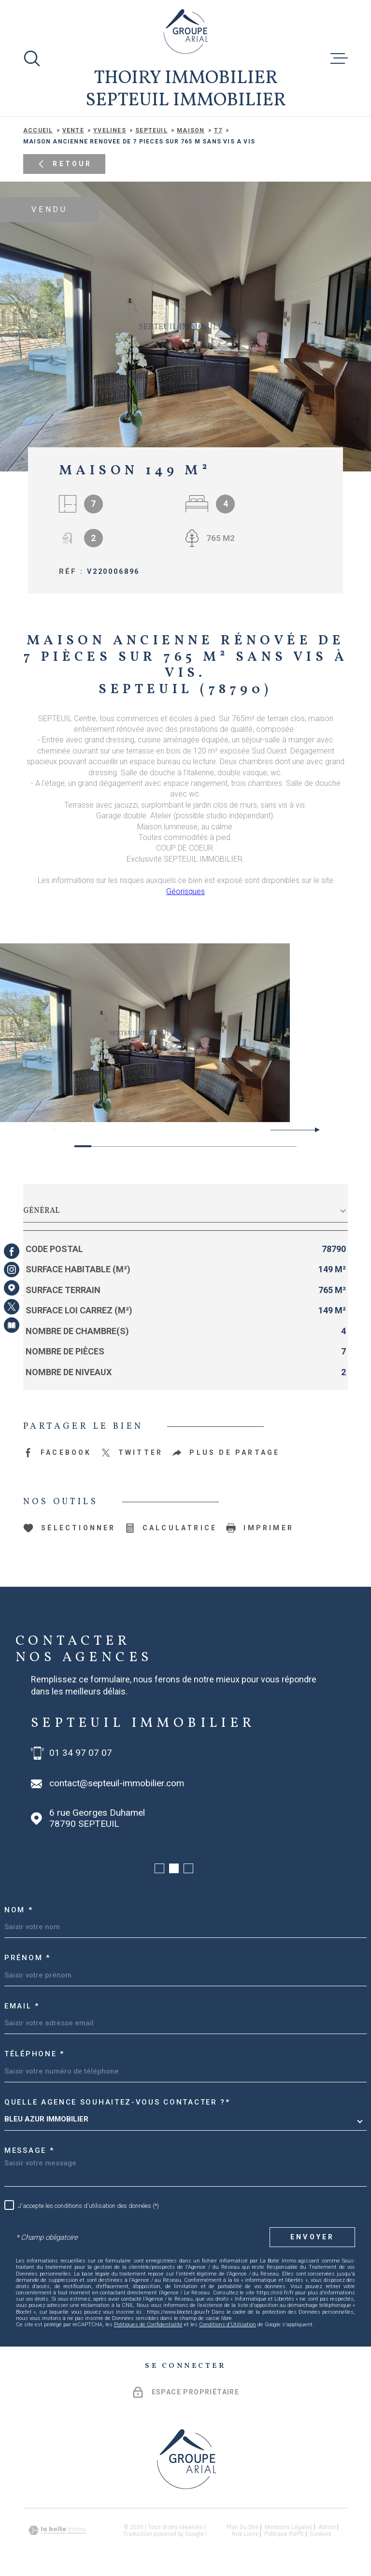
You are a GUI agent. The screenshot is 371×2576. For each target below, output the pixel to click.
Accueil (38, 130)
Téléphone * (34, 2053)
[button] (313, 1129)
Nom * (18, 1910)
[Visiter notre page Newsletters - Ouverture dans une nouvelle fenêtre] (11, 1325)
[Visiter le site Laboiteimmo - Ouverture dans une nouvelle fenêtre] (57, 2530)
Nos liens (245, 2534)
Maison (190, 130)
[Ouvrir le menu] (339, 58)
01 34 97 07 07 (80, 1753)
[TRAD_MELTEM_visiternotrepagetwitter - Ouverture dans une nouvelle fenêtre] (11, 1306)
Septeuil (151, 130)
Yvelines (109, 130)
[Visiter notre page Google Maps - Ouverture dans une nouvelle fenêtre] (11, 1288)
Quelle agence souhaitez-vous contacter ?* (117, 2102)
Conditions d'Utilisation (227, 2324)
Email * (22, 2006)
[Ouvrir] (32, 58)
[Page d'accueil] (186, 31)
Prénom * (27, 1957)
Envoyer (312, 2237)
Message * (29, 2150)
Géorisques (185, 891)
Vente (73, 130)
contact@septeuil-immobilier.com (116, 1783)
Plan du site (242, 2527)
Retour (64, 164)
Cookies (320, 2534)
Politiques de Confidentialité (148, 2324)
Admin (327, 2527)
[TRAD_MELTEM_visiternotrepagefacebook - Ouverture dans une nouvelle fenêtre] (11, 1251)
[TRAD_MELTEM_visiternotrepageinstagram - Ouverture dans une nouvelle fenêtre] (11, 1269)
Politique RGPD (284, 2534)
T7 (218, 130)
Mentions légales (289, 2527)
